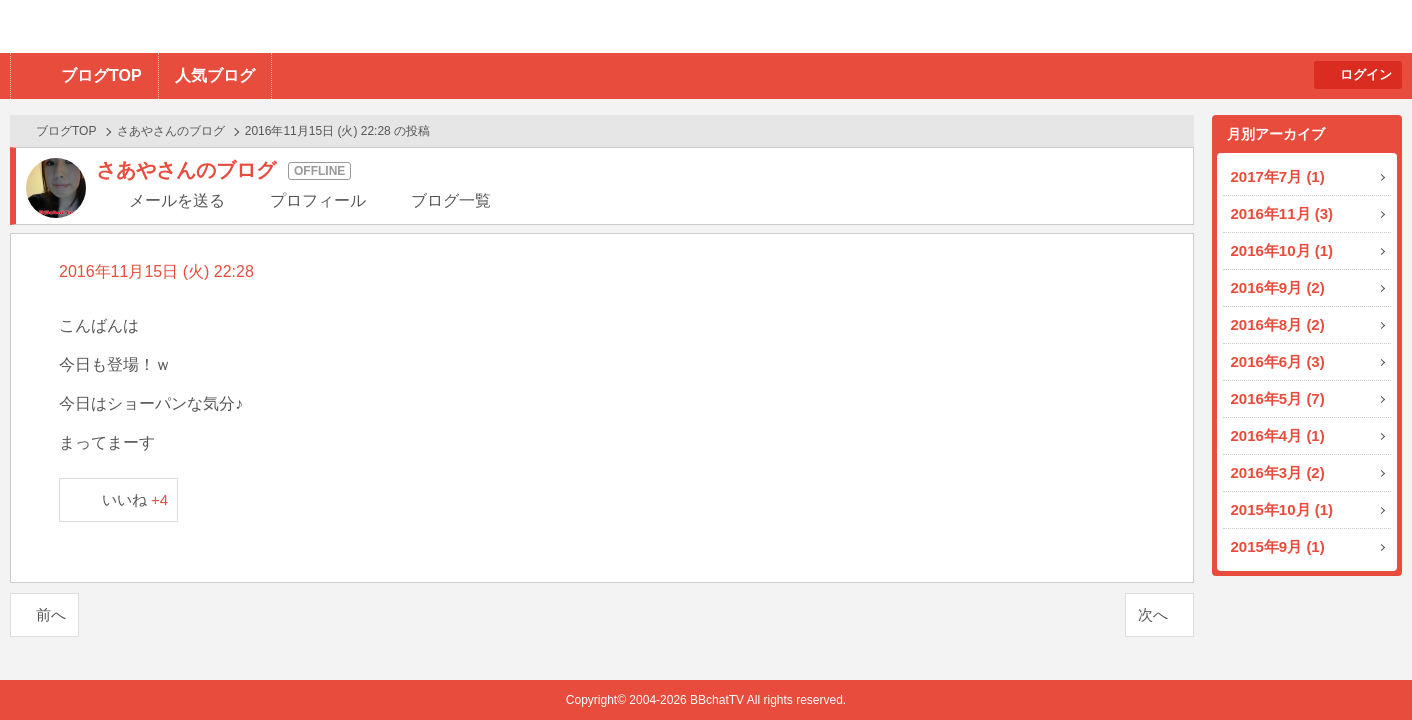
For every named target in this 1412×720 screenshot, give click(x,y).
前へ (51, 614)
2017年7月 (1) (1278, 176)
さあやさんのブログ (171, 131)
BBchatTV (285, 26)
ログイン (1366, 74)
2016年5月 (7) (1278, 398)
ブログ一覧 (451, 200)
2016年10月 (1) (1282, 250)
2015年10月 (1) (1282, 509)
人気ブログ (215, 75)
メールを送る (177, 200)
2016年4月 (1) (1278, 435)
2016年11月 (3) (1282, 213)
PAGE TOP (1357, 665)
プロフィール (318, 200)
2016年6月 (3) (1278, 361)
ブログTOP (101, 75)
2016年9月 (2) (1278, 287)
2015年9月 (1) (1278, 546)
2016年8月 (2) (1278, 324)
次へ (1153, 614)
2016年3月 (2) (1278, 472)
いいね (135, 499)
